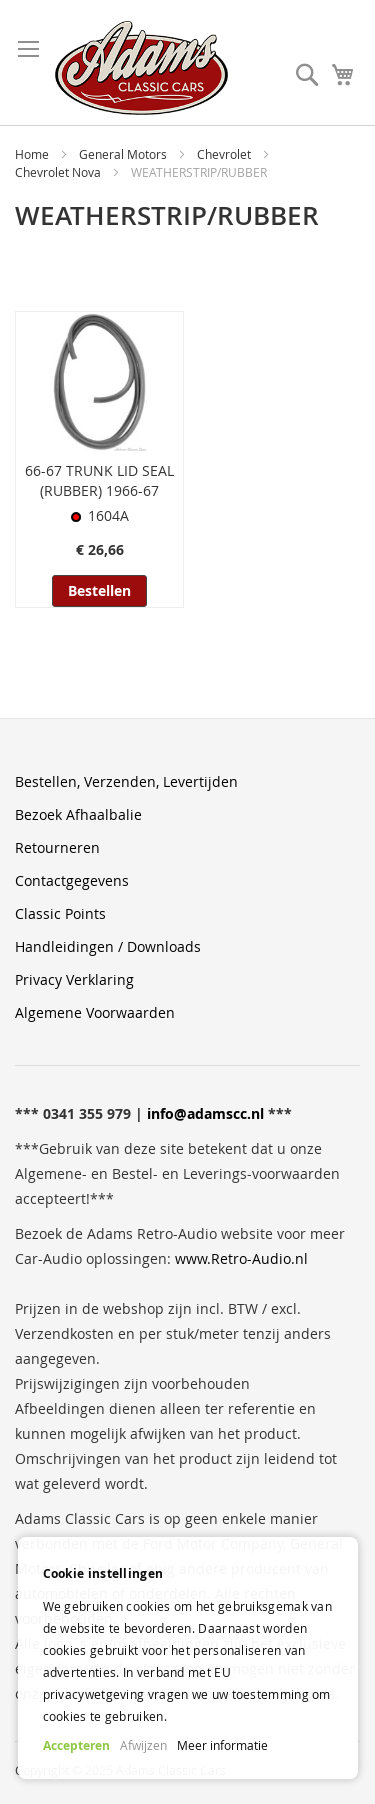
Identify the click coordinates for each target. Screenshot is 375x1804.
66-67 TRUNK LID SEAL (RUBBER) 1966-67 (99, 480)
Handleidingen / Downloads (108, 946)
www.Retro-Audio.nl (241, 1258)
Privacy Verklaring (74, 979)
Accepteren (76, 1745)
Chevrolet (225, 154)
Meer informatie (222, 1745)
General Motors (124, 154)
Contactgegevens (72, 880)
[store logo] (141, 68)
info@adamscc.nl (205, 1113)
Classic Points (60, 913)
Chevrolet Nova (59, 172)
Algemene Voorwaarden (95, 1012)
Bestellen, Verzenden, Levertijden (126, 781)
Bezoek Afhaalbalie (78, 814)
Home (33, 154)
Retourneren (57, 847)
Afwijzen (143, 1745)
